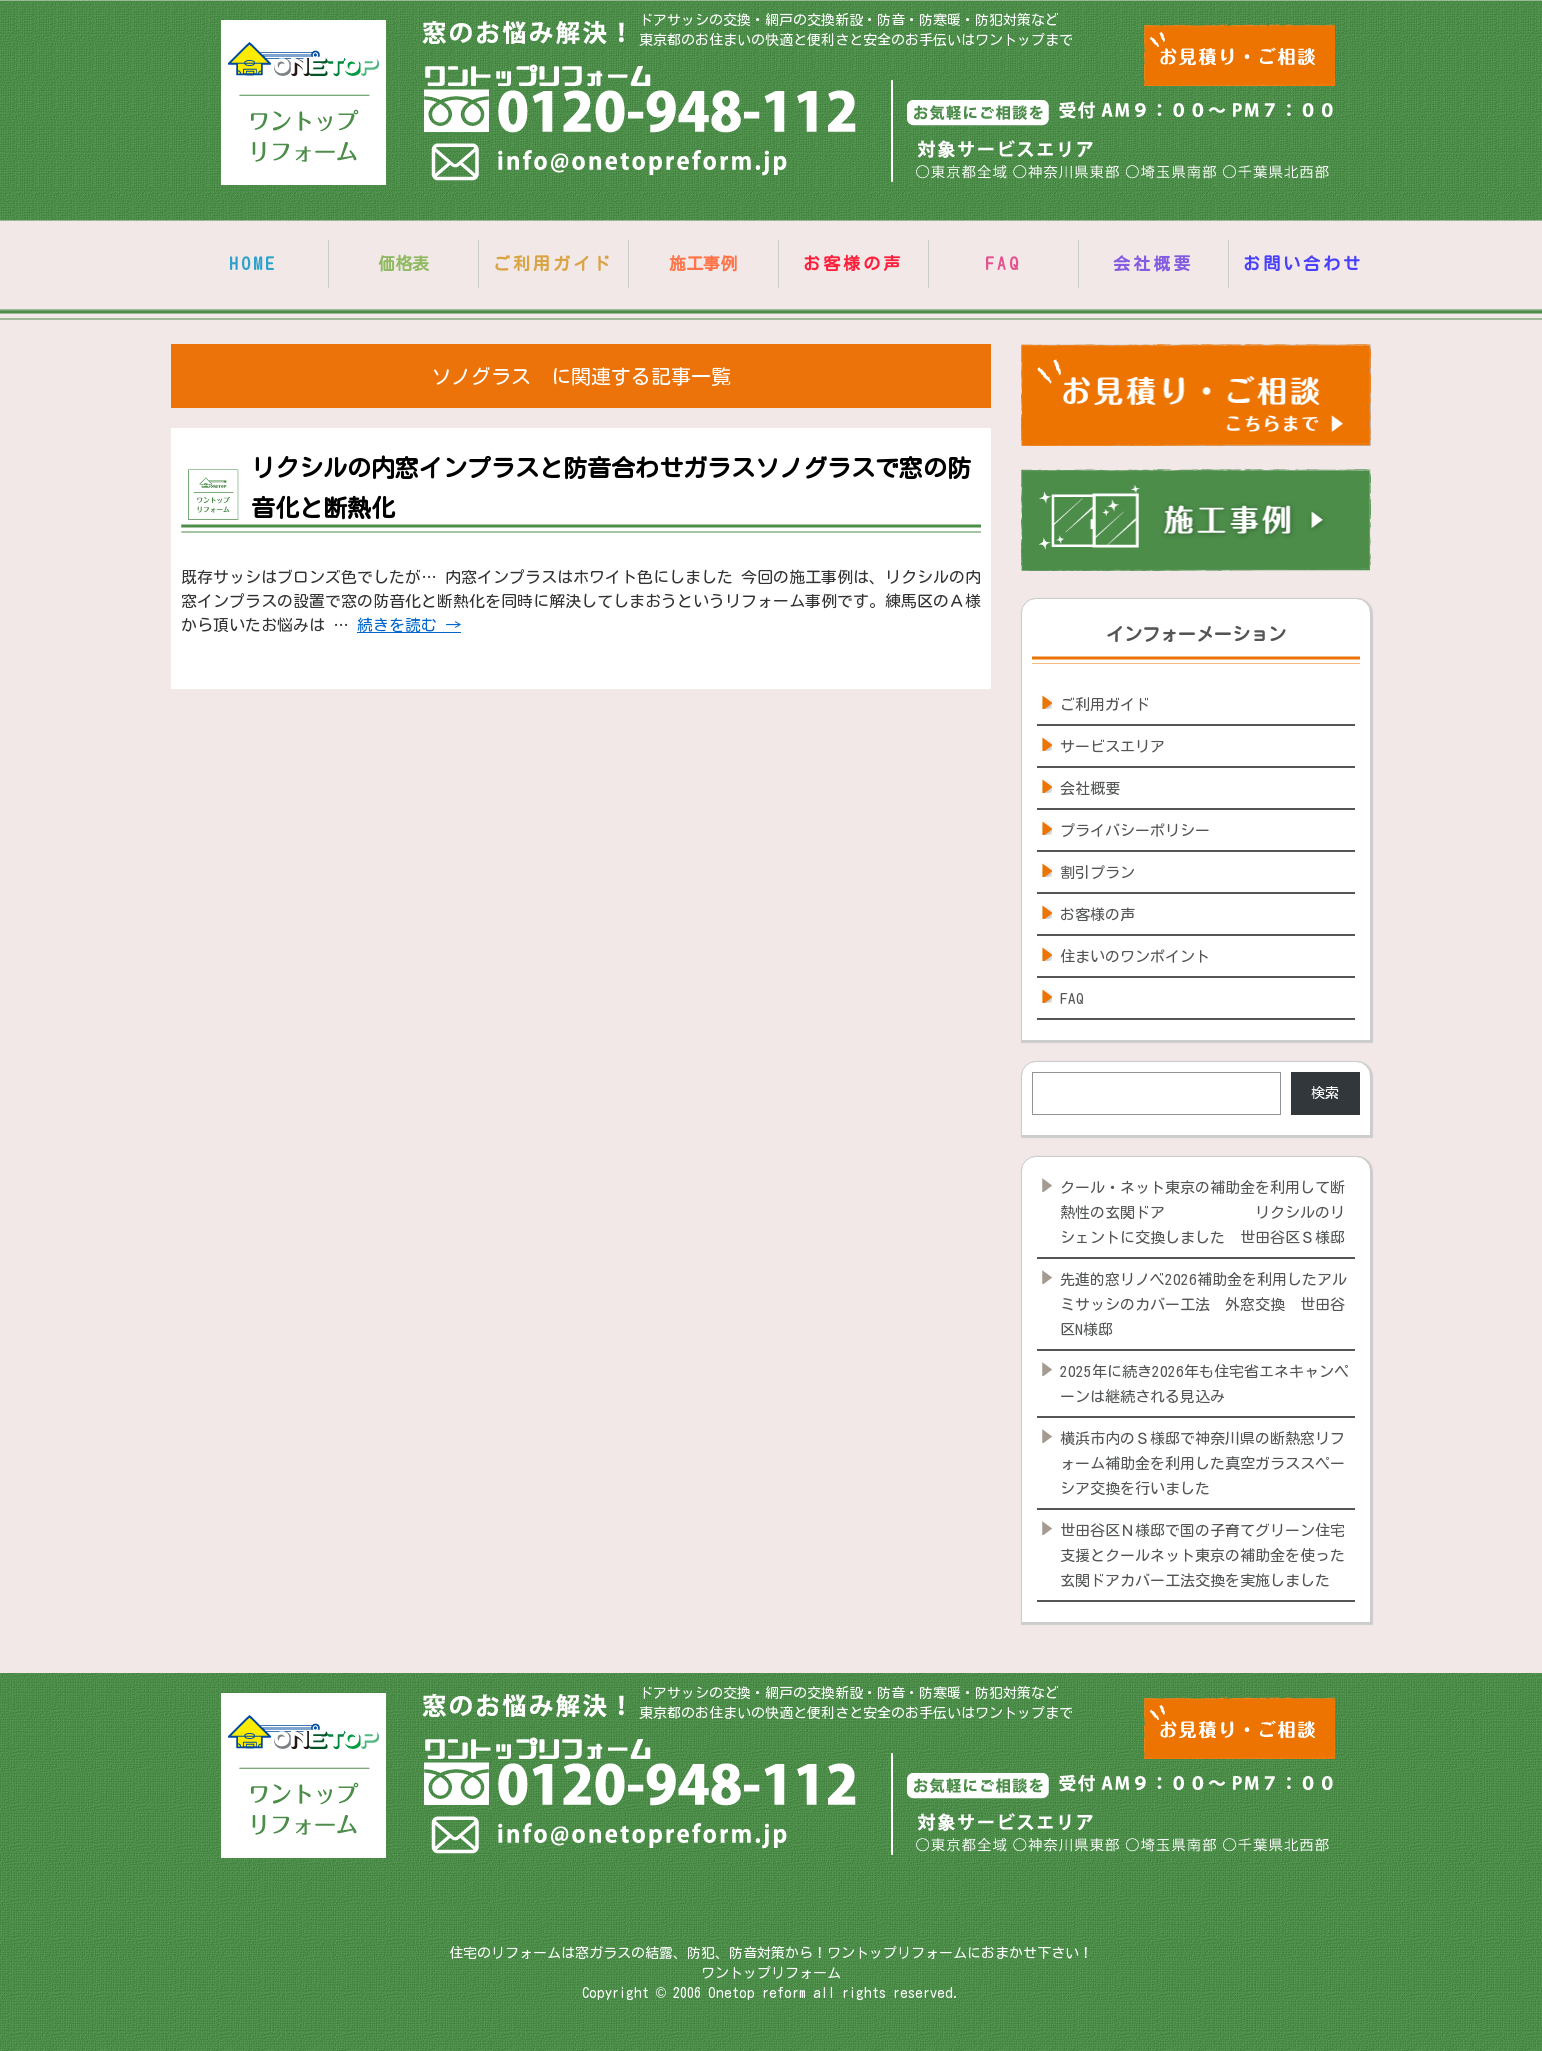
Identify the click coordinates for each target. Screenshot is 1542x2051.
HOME (253, 263)
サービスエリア (1112, 746)
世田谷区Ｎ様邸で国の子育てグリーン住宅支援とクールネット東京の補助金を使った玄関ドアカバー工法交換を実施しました (1202, 1555)
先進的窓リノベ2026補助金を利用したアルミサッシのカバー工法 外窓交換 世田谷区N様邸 (1203, 1304)
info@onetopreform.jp (611, 166)
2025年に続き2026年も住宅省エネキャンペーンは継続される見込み (1204, 1384)
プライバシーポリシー (1135, 830)
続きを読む (409, 625)
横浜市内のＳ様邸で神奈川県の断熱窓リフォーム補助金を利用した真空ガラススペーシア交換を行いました (1202, 1463)
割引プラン (1097, 872)
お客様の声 (853, 263)
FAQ (1003, 263)
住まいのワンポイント (1135, 956)
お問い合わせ (1303, 263)
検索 (1325, 1093)
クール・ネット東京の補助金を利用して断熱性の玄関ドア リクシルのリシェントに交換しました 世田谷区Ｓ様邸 (1202, 1212)
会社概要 (1153, 263)
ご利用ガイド (553, 263)
